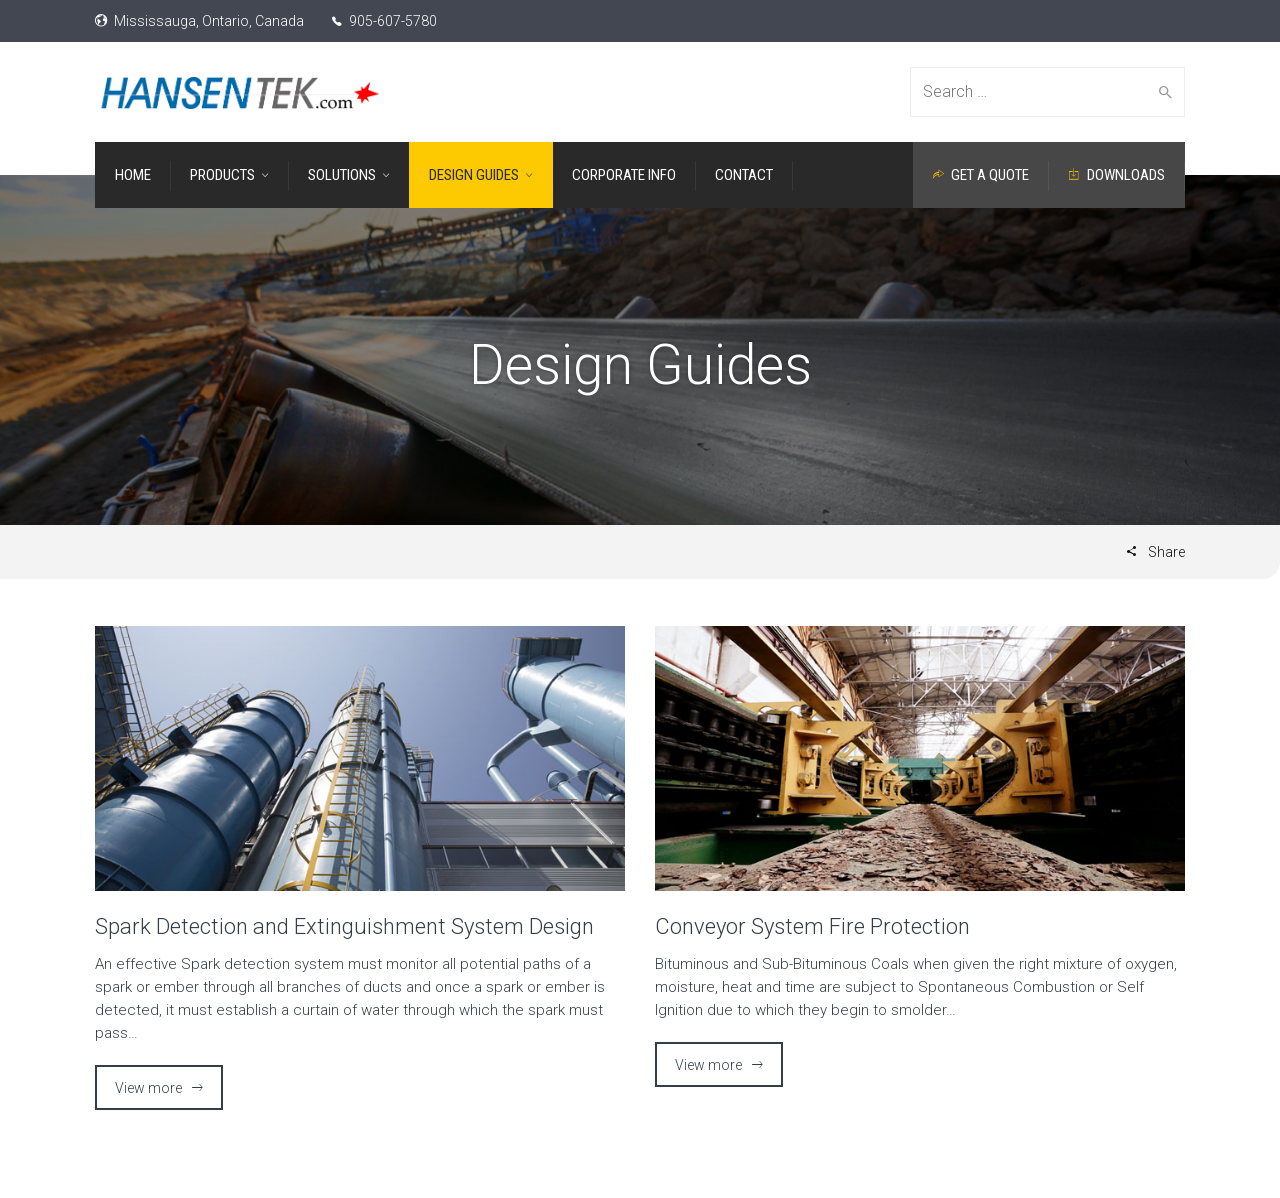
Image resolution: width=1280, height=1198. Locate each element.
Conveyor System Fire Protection (812, 926)
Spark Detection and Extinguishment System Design (344, 926)
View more (148, 1088)
